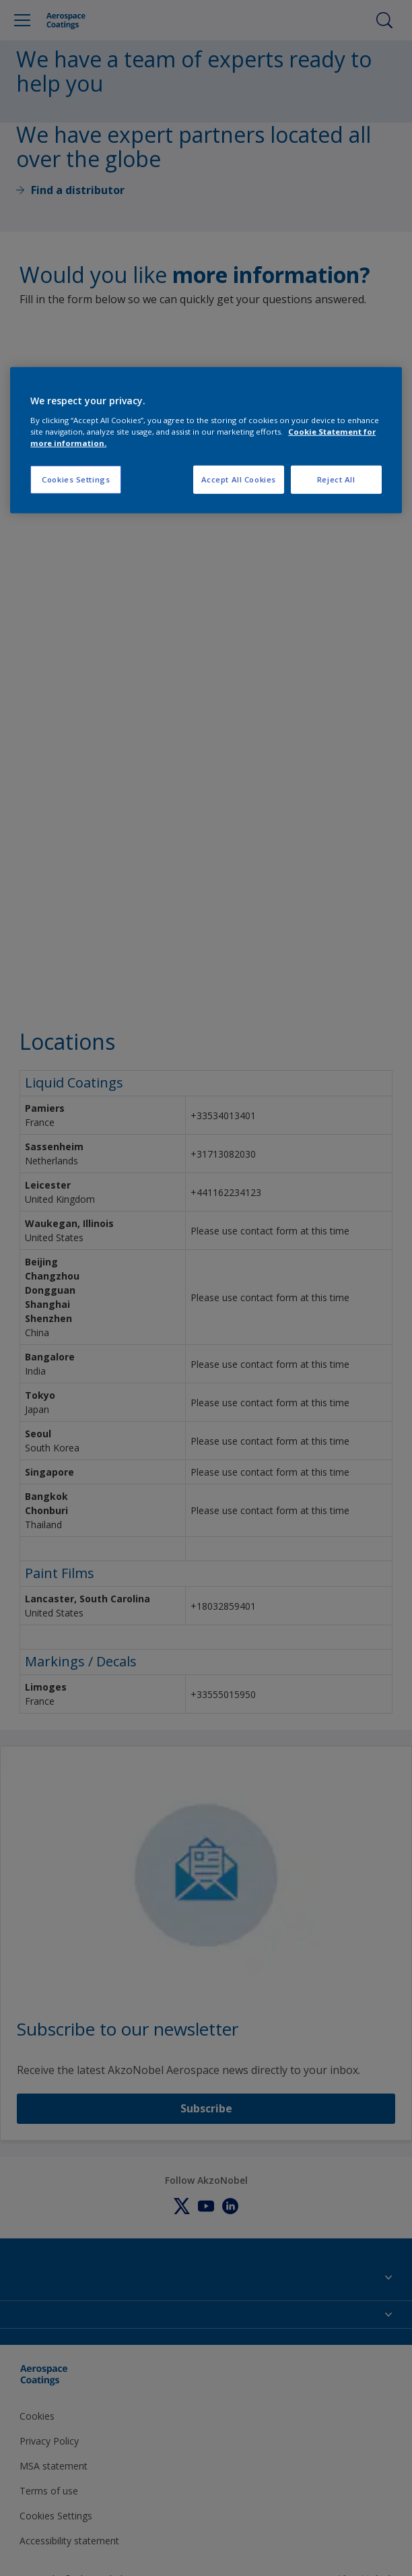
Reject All (336, 479)
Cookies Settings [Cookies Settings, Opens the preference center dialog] (76, 479)
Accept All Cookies (238, 479)
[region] (205, 440)
